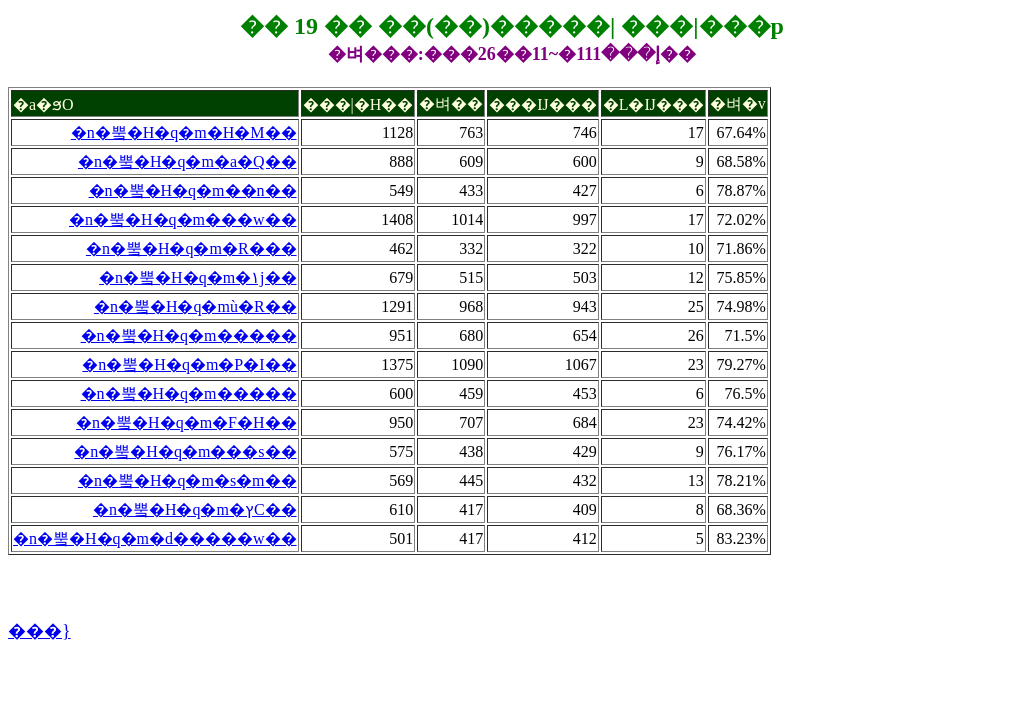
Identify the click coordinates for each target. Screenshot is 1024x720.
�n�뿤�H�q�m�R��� (191, 248)
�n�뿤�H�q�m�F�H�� (186, 422)
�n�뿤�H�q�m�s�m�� (187, 480)
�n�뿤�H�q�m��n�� (193, 190)
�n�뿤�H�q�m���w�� (183, 219)
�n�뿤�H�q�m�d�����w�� (155, 538)
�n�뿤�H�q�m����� (189, 335)
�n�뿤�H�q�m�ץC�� (195, 509)
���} (39, 631)
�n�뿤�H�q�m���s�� (185, 451)
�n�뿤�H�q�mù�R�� (195, 306)
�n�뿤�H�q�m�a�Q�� (187, 161)
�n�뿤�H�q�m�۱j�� (197, 277)
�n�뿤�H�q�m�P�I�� (189, 364)
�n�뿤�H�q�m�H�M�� (184, 132)
